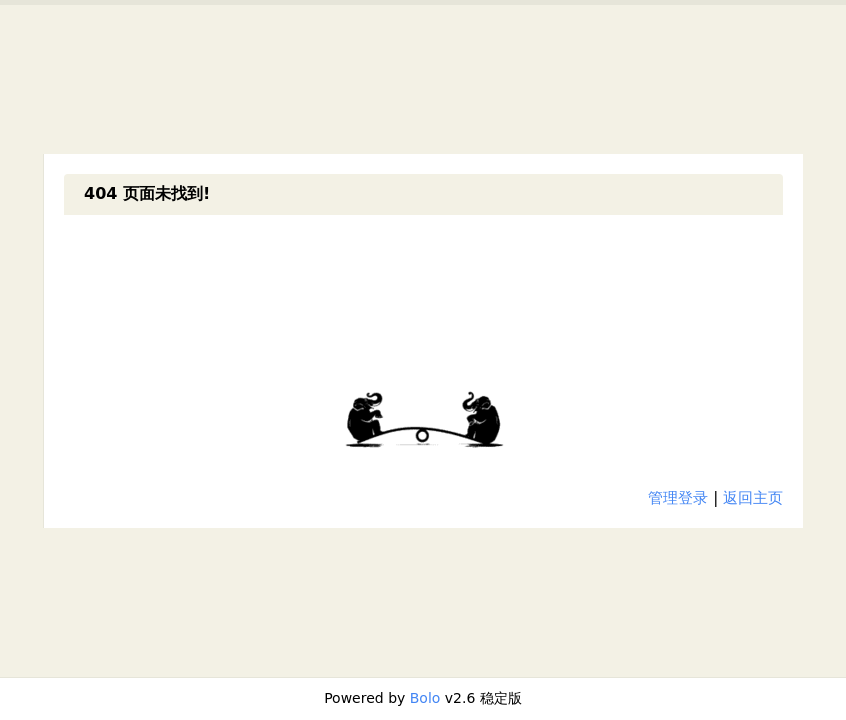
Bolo (425, 698)
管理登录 (678, 498)
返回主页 (753, 498)
